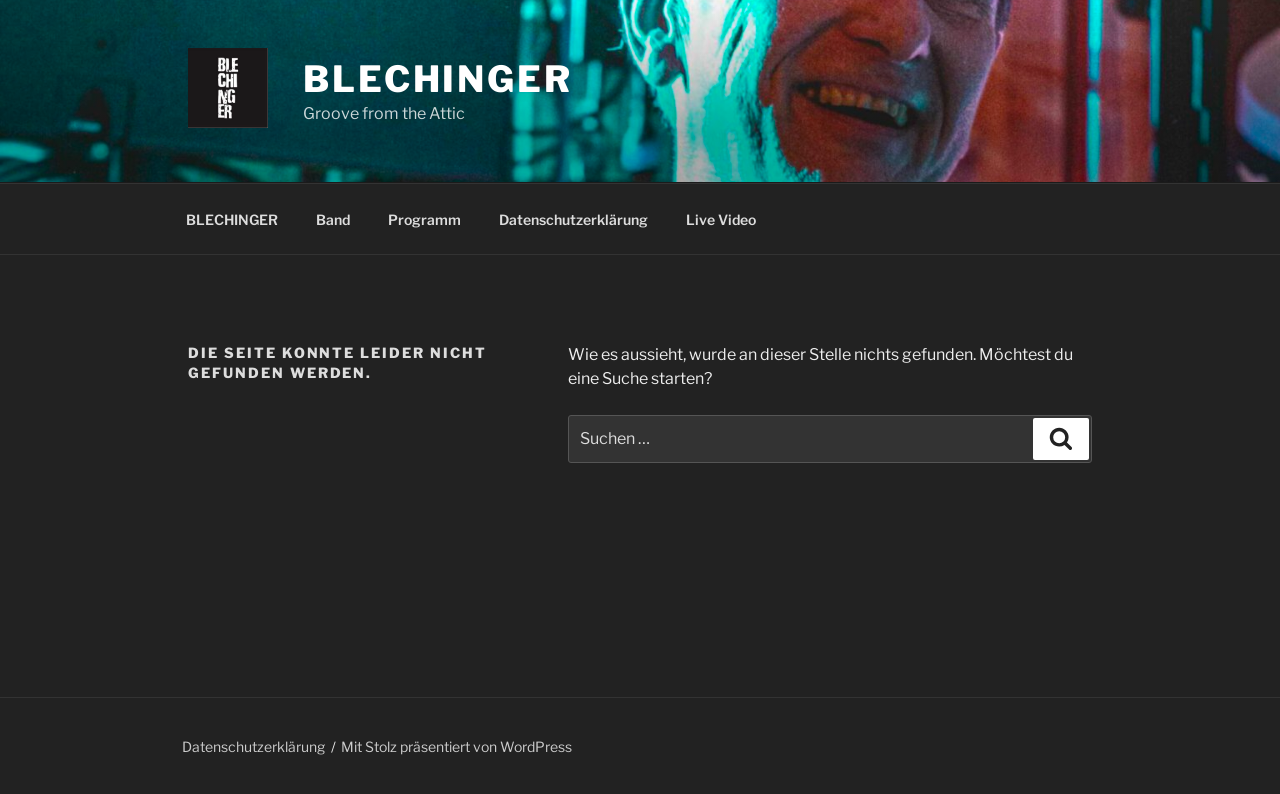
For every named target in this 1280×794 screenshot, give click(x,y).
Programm (424, 219)
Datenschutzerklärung (573, 219)
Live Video (721, 219)
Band (333, 219)
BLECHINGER (232, 219)
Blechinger (438, 79)
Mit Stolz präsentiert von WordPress (456, 746)
